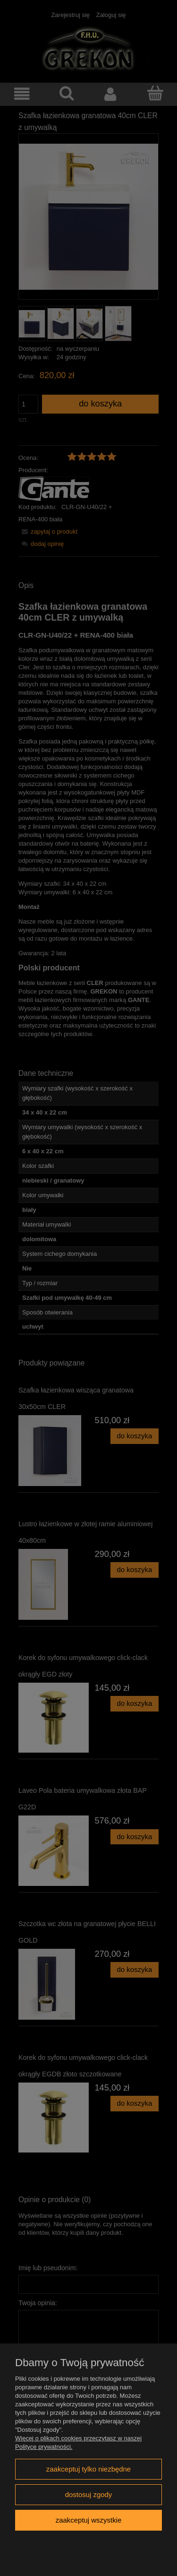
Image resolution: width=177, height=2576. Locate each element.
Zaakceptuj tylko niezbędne (88, 2469)
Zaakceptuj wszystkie (88, 2520)
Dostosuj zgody (88, 2494)
